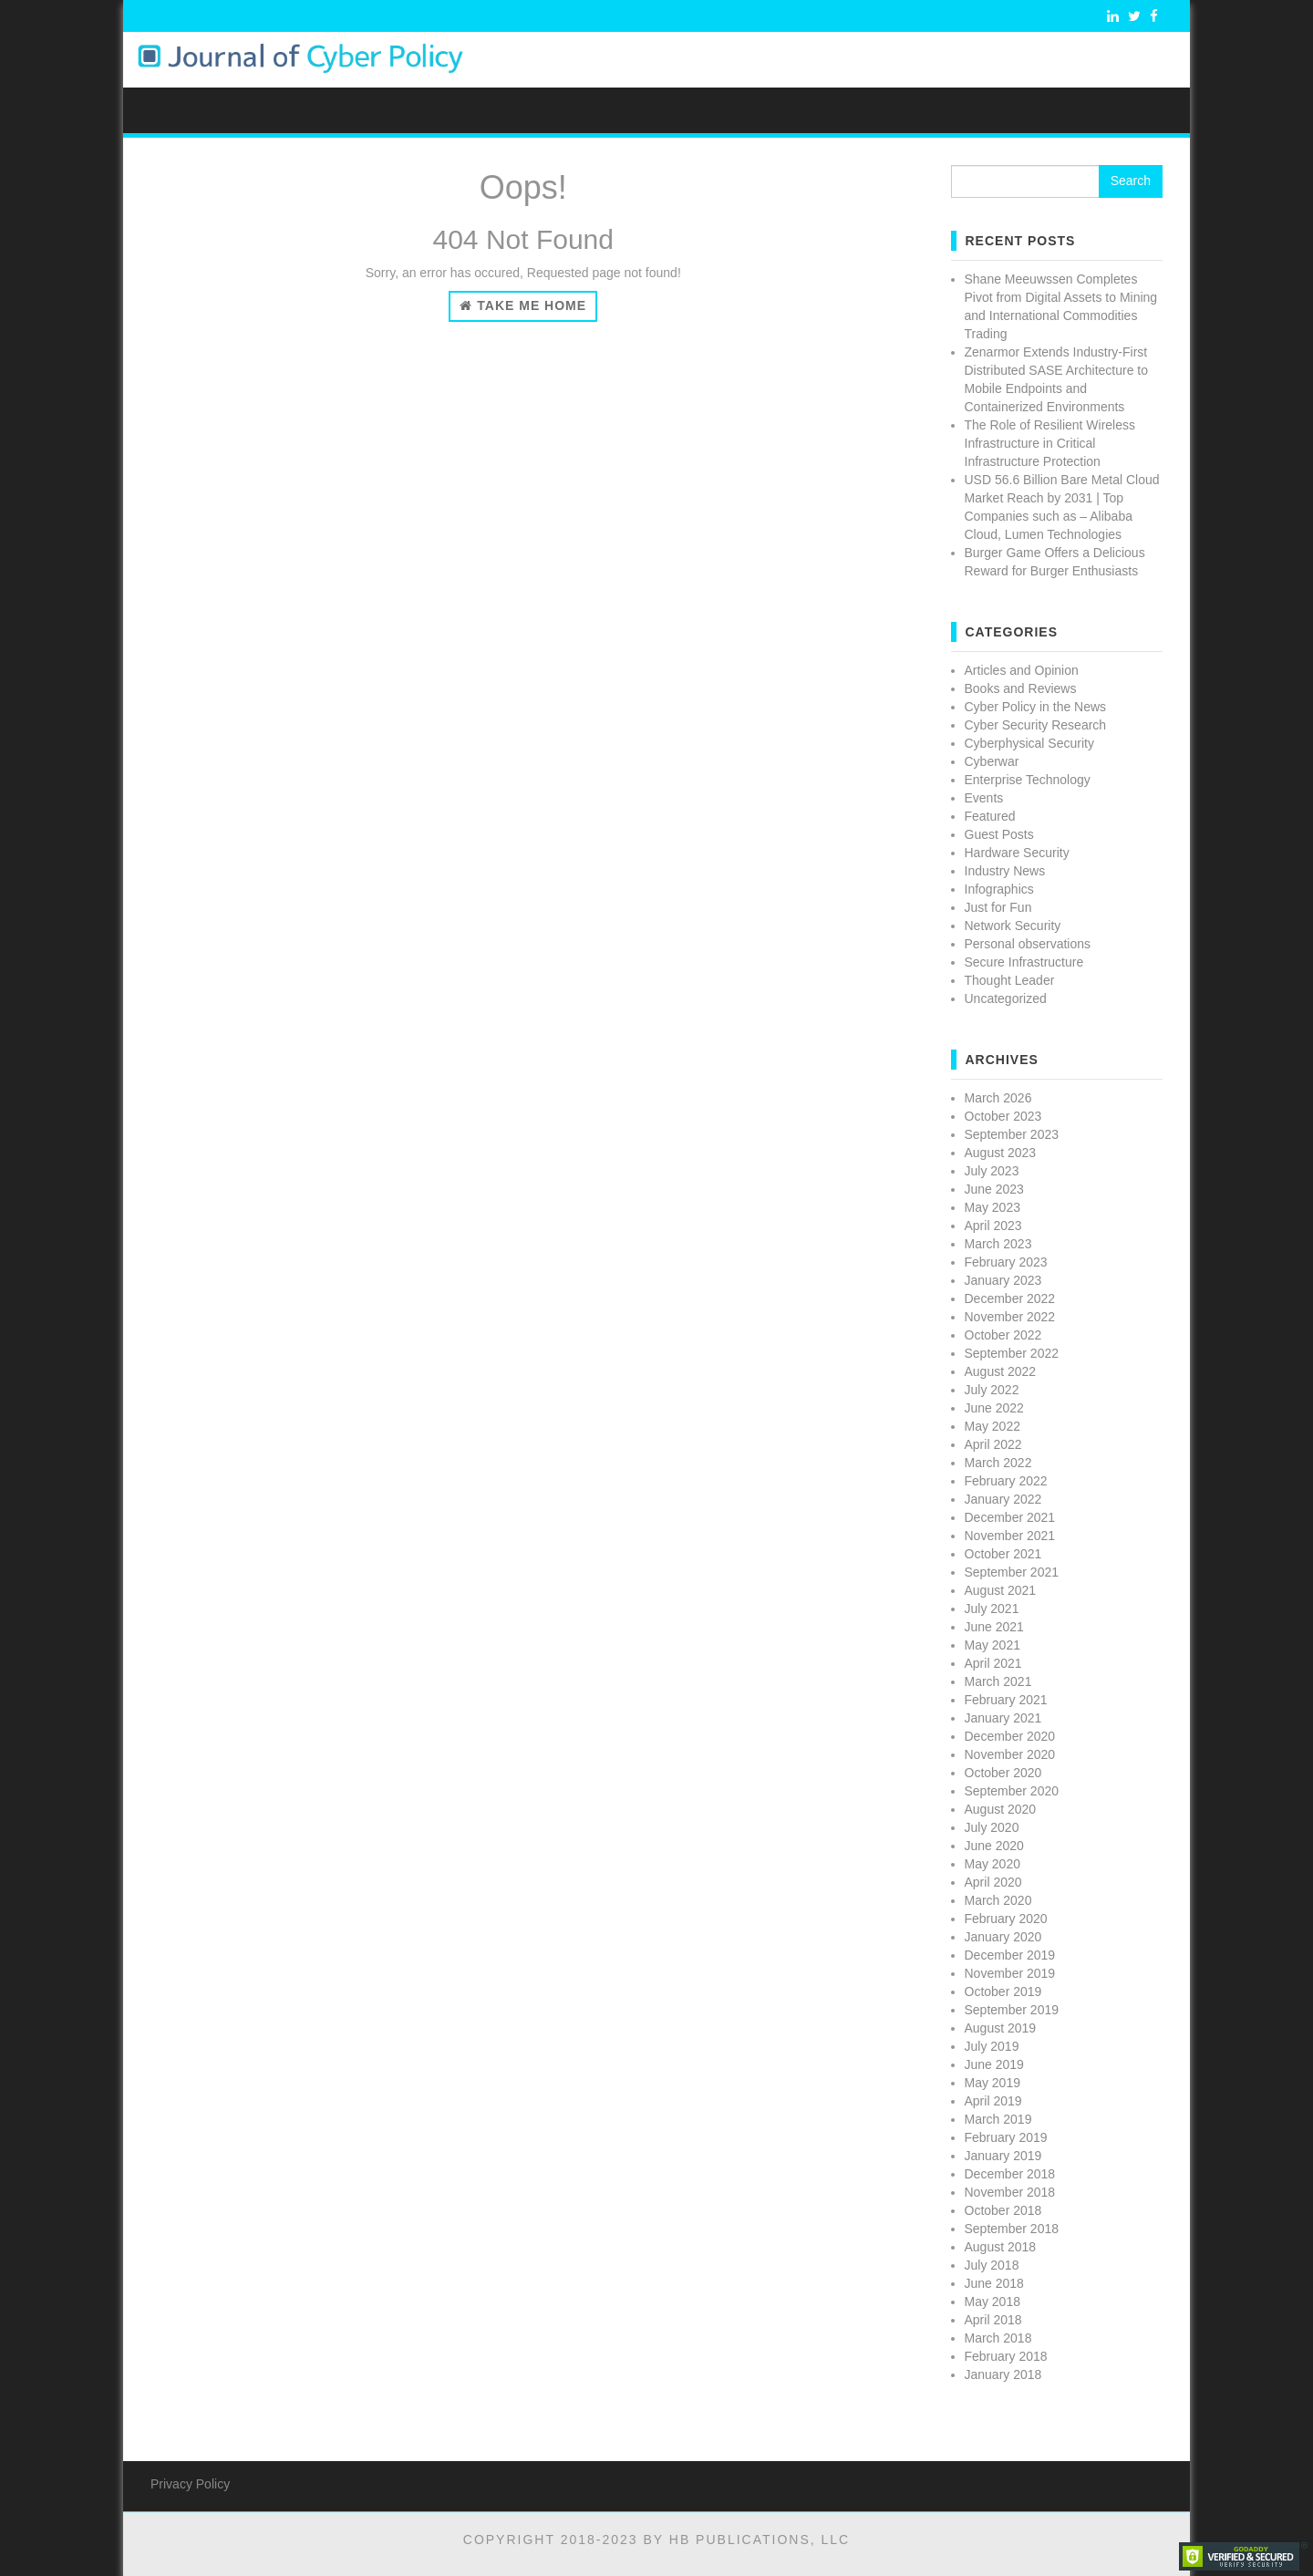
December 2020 (1010, 1736)
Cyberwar (992, 761)
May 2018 (992, 2301)
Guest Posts (999, 834)
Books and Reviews (1021, 688)
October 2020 (1003, 1772)
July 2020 (992, 1827)
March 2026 (998, 1098)
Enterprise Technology (1028, 779)
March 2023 (998, 1243)
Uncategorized (1006, 998)
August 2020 (1001, 1809)
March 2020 (998, 1900)
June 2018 (994, 2283)
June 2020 (994, 1845)
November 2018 (1010, 2192)
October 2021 (1003, 1554)
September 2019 (1012, 2009)
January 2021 (1003, 1718)
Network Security (1013, 925)
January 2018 (1003, 2374)
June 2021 (994, 1626)
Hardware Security (1017, 852)
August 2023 (1001, 1152)
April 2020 (993, 1882)
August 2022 (1001, 1371)
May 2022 (992, 1426)
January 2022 (1003, 1499)
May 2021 (992, 1645)
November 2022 (1010, 1316)
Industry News (1005, 871)
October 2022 (1003, 1335)
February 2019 (1006, 2137)
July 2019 (992, 2046)
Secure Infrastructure (1024, 962)
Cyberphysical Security (1029, 743)
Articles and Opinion (1022, 670)
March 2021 (998, 1681)
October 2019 (1003, 1991)
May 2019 (992, 2082)
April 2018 (993, 2319)
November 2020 (1010, 1754)
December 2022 (1010, 1298)
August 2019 (1001, 2028)
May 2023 (992, 1207)
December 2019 (1010, 1955)
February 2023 (1006, 1262)
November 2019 (1010, 1973)
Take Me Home (523, 305)
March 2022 (998, 1462)
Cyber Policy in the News (1036, 706)
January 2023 (1003, 1280)
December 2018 (1010, 2174)
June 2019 (994, 2064)
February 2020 (1006, 1918)
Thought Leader (1010, 980)
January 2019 (1003, 2155)
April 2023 (993, 1225)
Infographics (999, 889)
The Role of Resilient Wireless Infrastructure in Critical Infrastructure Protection (1050, 443)
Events (984, 798)
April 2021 (993, 1663)
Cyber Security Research (1036, 725)
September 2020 (1012, 1791)
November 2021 (1010, 1535)
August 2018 (1001, 2247)
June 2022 (994, 1408)
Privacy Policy (190, 2484)
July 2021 (992, 1608)
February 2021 (1006, 1699)
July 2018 (992, 2265)
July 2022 (992, 1389)
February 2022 (1006, 1481)
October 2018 (1003, 2210)
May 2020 (992, 1864)
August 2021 (1001, 1590)
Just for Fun (998, 907)
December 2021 (1010, 1517)
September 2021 (1012, 1572)
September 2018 (1012, 2228)
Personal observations (1028, 943)
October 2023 (1003, 1116)
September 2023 (1012, 1134)
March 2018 (998, 2338)
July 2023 (992, 1171)
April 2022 (993, 1444)
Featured (990, 816)
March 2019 (998, 2119)
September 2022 (1012, 1353)
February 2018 (1006, 2356)
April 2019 (993, 2101)
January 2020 (1003, 1936)
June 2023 (994, 1189)
